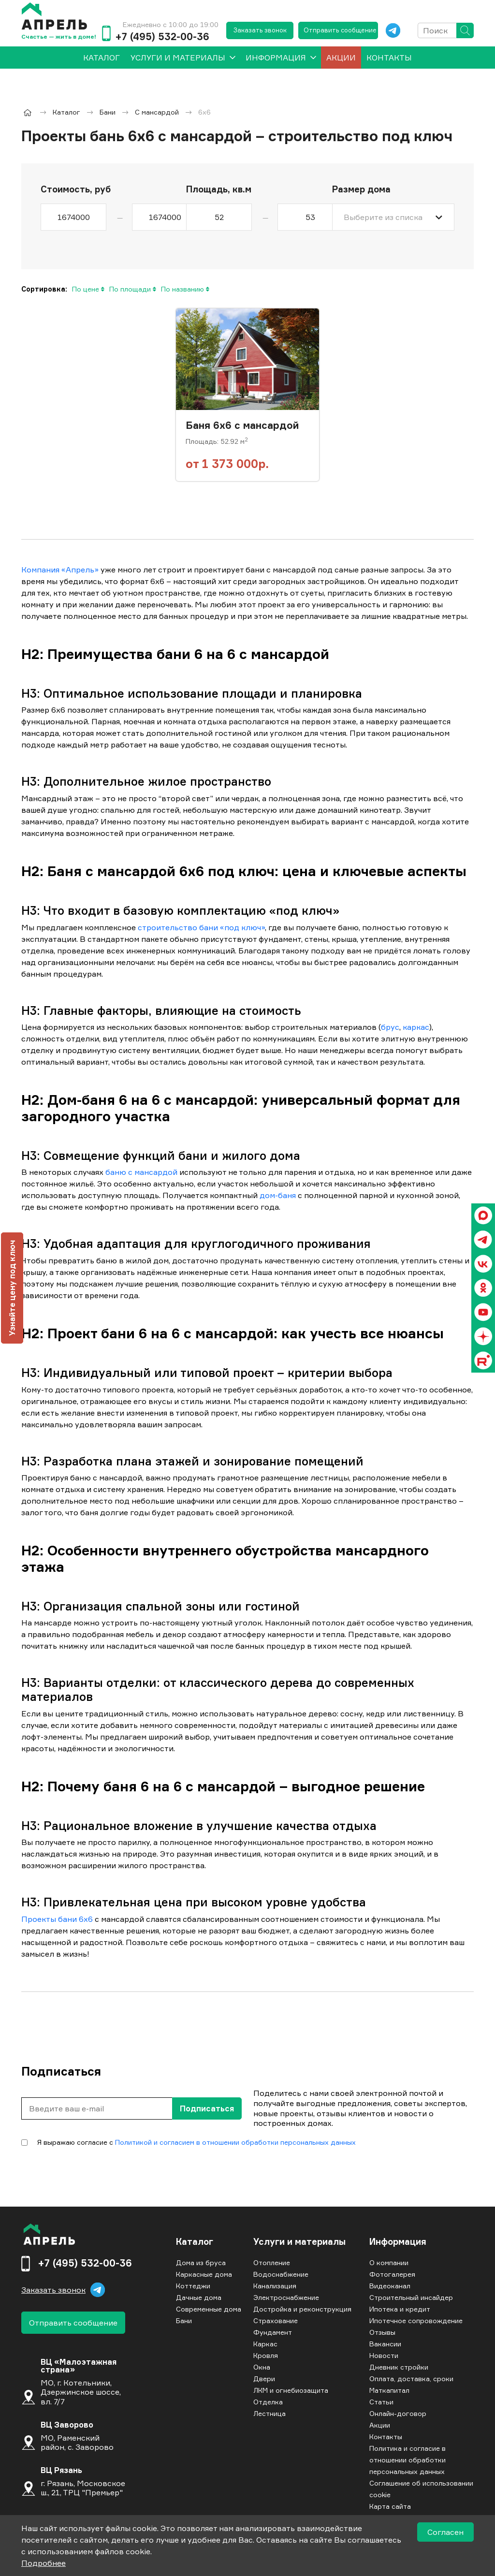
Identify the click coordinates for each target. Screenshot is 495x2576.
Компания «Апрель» (60, 569)
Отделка (268, 2402)
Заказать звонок (260, 30)
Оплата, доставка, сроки (411, 2378)
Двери (264, 2378)
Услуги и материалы (178, 57)
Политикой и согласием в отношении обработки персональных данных (235, 2142)
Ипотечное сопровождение (416, 2320)
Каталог (194, 2242)
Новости (383, 2355)
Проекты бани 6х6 (57, 1919)
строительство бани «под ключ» (201, 927)
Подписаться (207, 2108)
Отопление (271, 2262)
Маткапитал (389, 2390)
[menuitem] (101, 57)
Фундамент (272, 2332)
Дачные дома (198, 2297)
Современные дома (208, 2309)
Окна (261, 2367)
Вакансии (385, 2344)
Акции (341, 57)
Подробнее (43, 2563)
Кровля (265, 2355)
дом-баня (278, 1195)
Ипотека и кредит (399, 2309)
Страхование (275, 2320)
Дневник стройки (398, 2367)
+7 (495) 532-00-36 (162, 37)
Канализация (274, 2286)
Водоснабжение (280, 2274)
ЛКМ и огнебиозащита (290, 2390)
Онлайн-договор (397, 2413)
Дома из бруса (201, 2262)
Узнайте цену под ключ (12, 1288)
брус (390, 1027)
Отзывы (382, 2332)
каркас (416, 1027)
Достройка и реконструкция (302, 2309)
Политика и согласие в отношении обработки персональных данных (407, 2459)
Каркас (265, 2344)
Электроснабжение (286, 2297)
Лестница (269, 2413)
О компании (388, 2262)
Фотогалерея (392, 2274)
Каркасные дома (204, 2274)
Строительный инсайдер (411, 2297)
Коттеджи (193, 2286)
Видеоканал (389, 2286)
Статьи (381, 2402)
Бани (184, 2320)
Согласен (445, 2532)
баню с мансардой (141, 1172)
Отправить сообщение (340, 30)
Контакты (389, 57)
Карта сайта (390, 2506)
